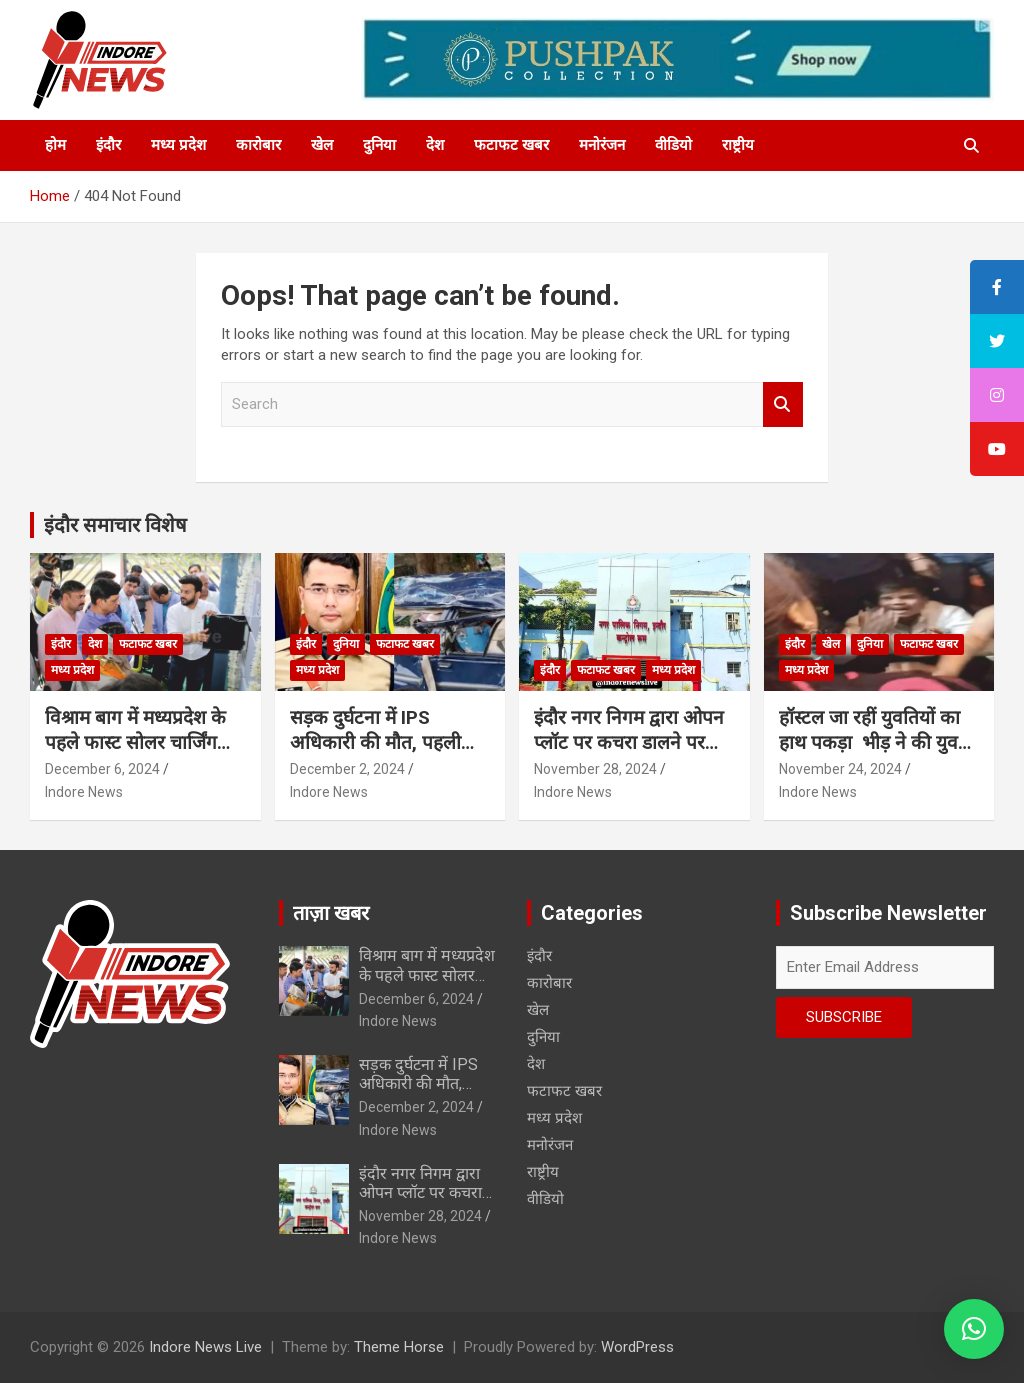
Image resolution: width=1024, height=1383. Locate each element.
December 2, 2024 (347, 769)
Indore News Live (205, 1347)
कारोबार (258, 145)
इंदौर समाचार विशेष (115, 525)
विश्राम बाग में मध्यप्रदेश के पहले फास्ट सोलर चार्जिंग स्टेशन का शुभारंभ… (135, 742)
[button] (974, 1329)
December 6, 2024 (102, 769)
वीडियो (673, 145)
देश (435, 145)
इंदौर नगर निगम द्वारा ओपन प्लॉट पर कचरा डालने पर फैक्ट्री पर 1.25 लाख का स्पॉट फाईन (629, 754)
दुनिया (379, 145)
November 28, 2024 (595, 769)
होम (55, 145)
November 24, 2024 (840, 769)
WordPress (637, 1347)
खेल (322, 145)
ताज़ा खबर (331, 913)
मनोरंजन (602, 145)
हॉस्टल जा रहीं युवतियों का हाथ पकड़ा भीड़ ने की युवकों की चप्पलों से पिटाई (878, 742)
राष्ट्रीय (738, 145)
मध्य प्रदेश (178, 145)
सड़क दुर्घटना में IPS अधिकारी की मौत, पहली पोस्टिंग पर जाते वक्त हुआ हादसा (375, 754)
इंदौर (108, 145)
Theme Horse (399, 1347)
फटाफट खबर (511, 145)
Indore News (84, 792)
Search (783, 404)
